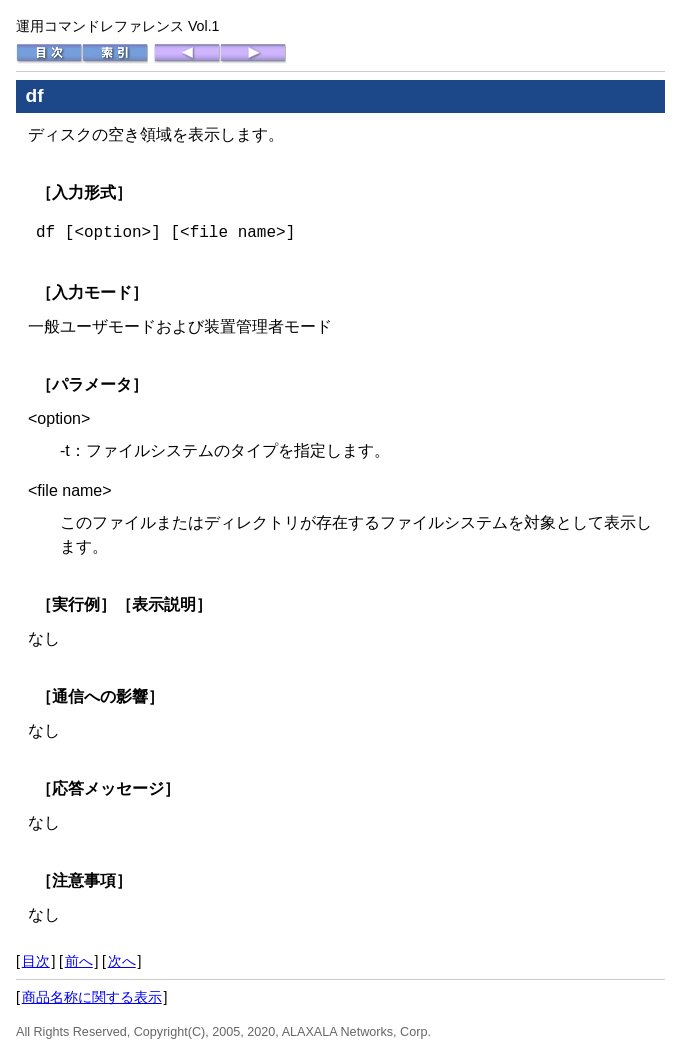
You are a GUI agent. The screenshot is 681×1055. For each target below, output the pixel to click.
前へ (79, 961)
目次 (36, 961)
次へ (122, 961)
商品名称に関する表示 (92, 997)
